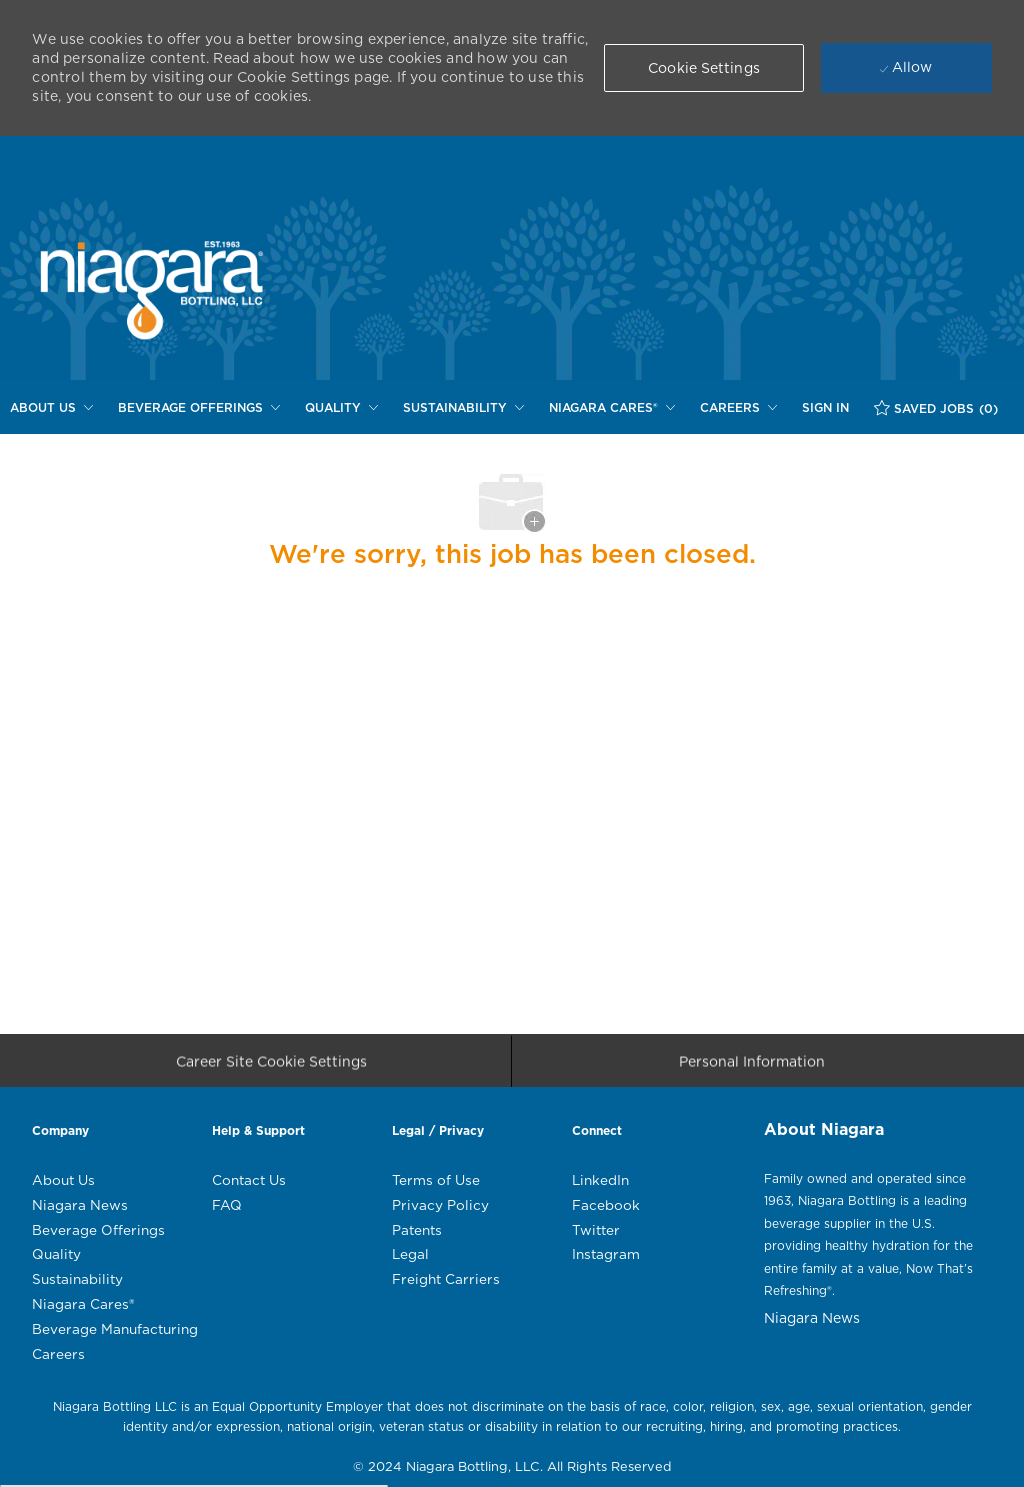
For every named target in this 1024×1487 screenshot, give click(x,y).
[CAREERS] (738, 408)
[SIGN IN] (825, 408)
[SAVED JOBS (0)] (936, 408)
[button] (704, 68)
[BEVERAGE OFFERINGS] (199, 408)
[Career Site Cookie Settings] (271, 1065)
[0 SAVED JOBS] (936, 408)
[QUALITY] (341, 408)
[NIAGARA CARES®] (612, 408)
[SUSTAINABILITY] (463, 408)
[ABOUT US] (51, 408)
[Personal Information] (752, 1065)
